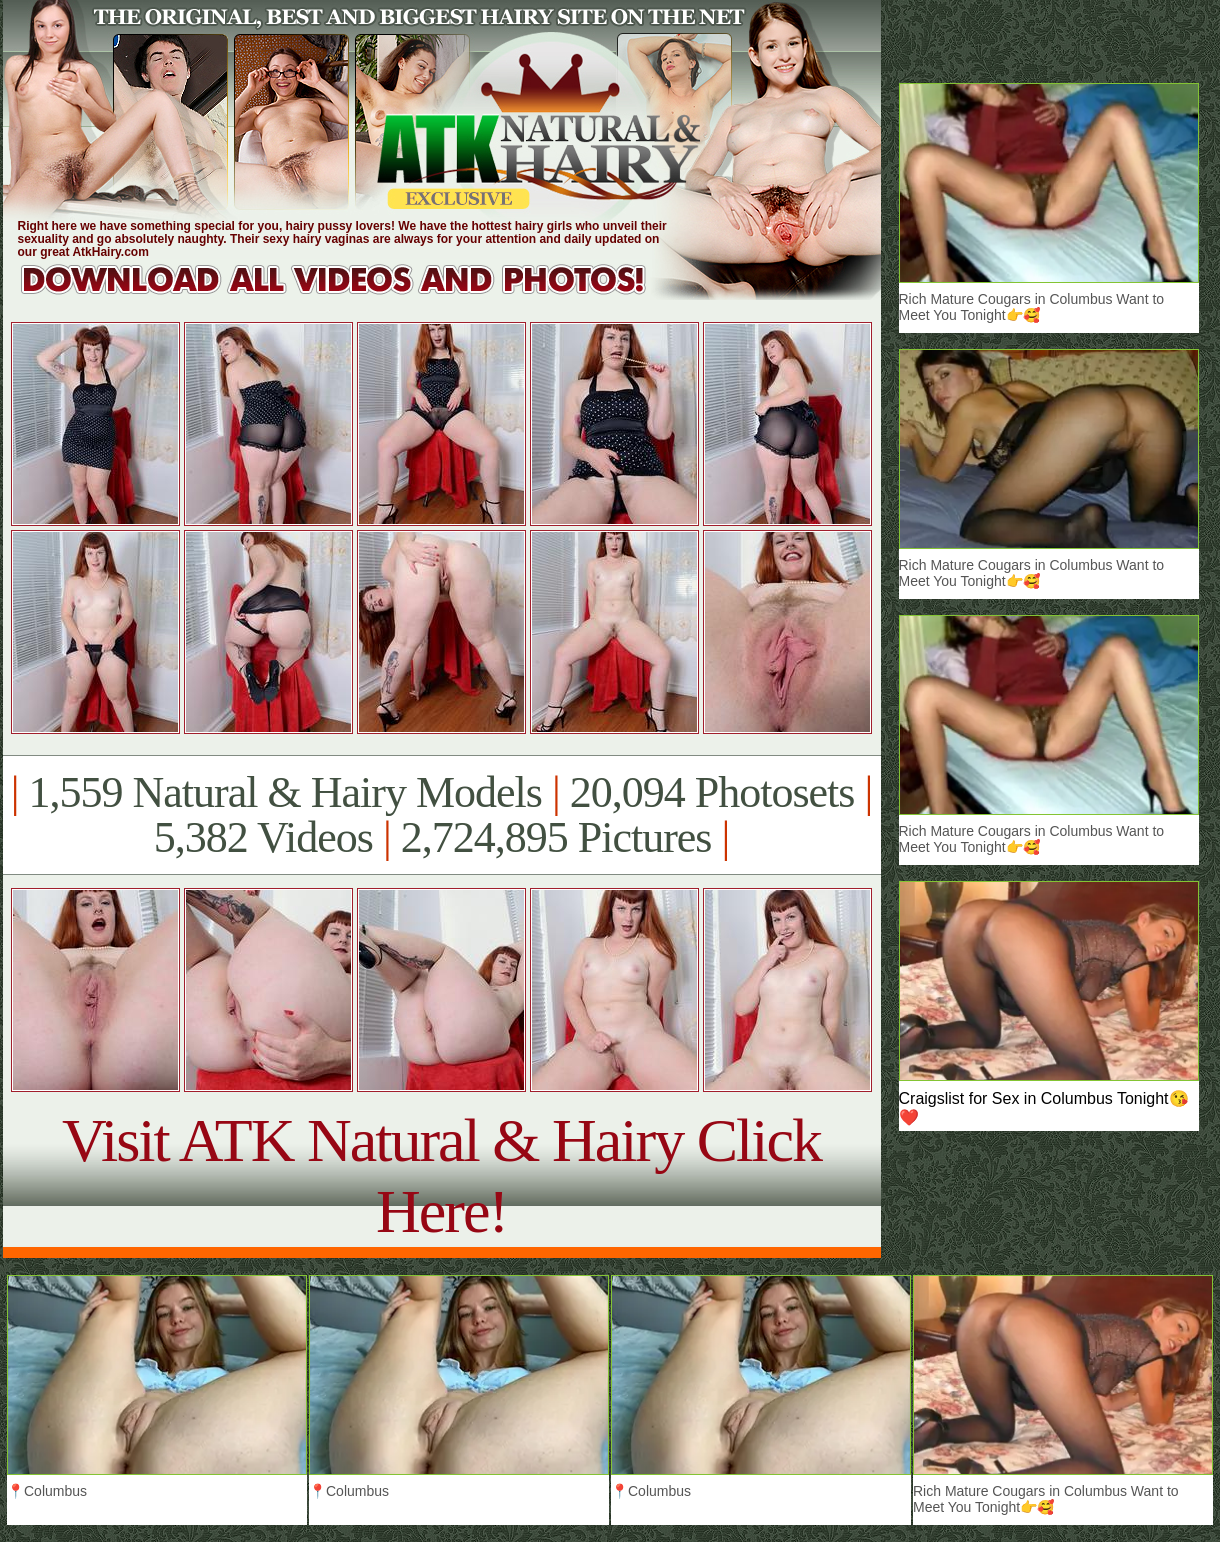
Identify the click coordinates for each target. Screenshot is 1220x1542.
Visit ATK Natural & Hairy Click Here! (441, 1175)
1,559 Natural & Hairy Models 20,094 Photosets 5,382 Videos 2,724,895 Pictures (441, 815)
